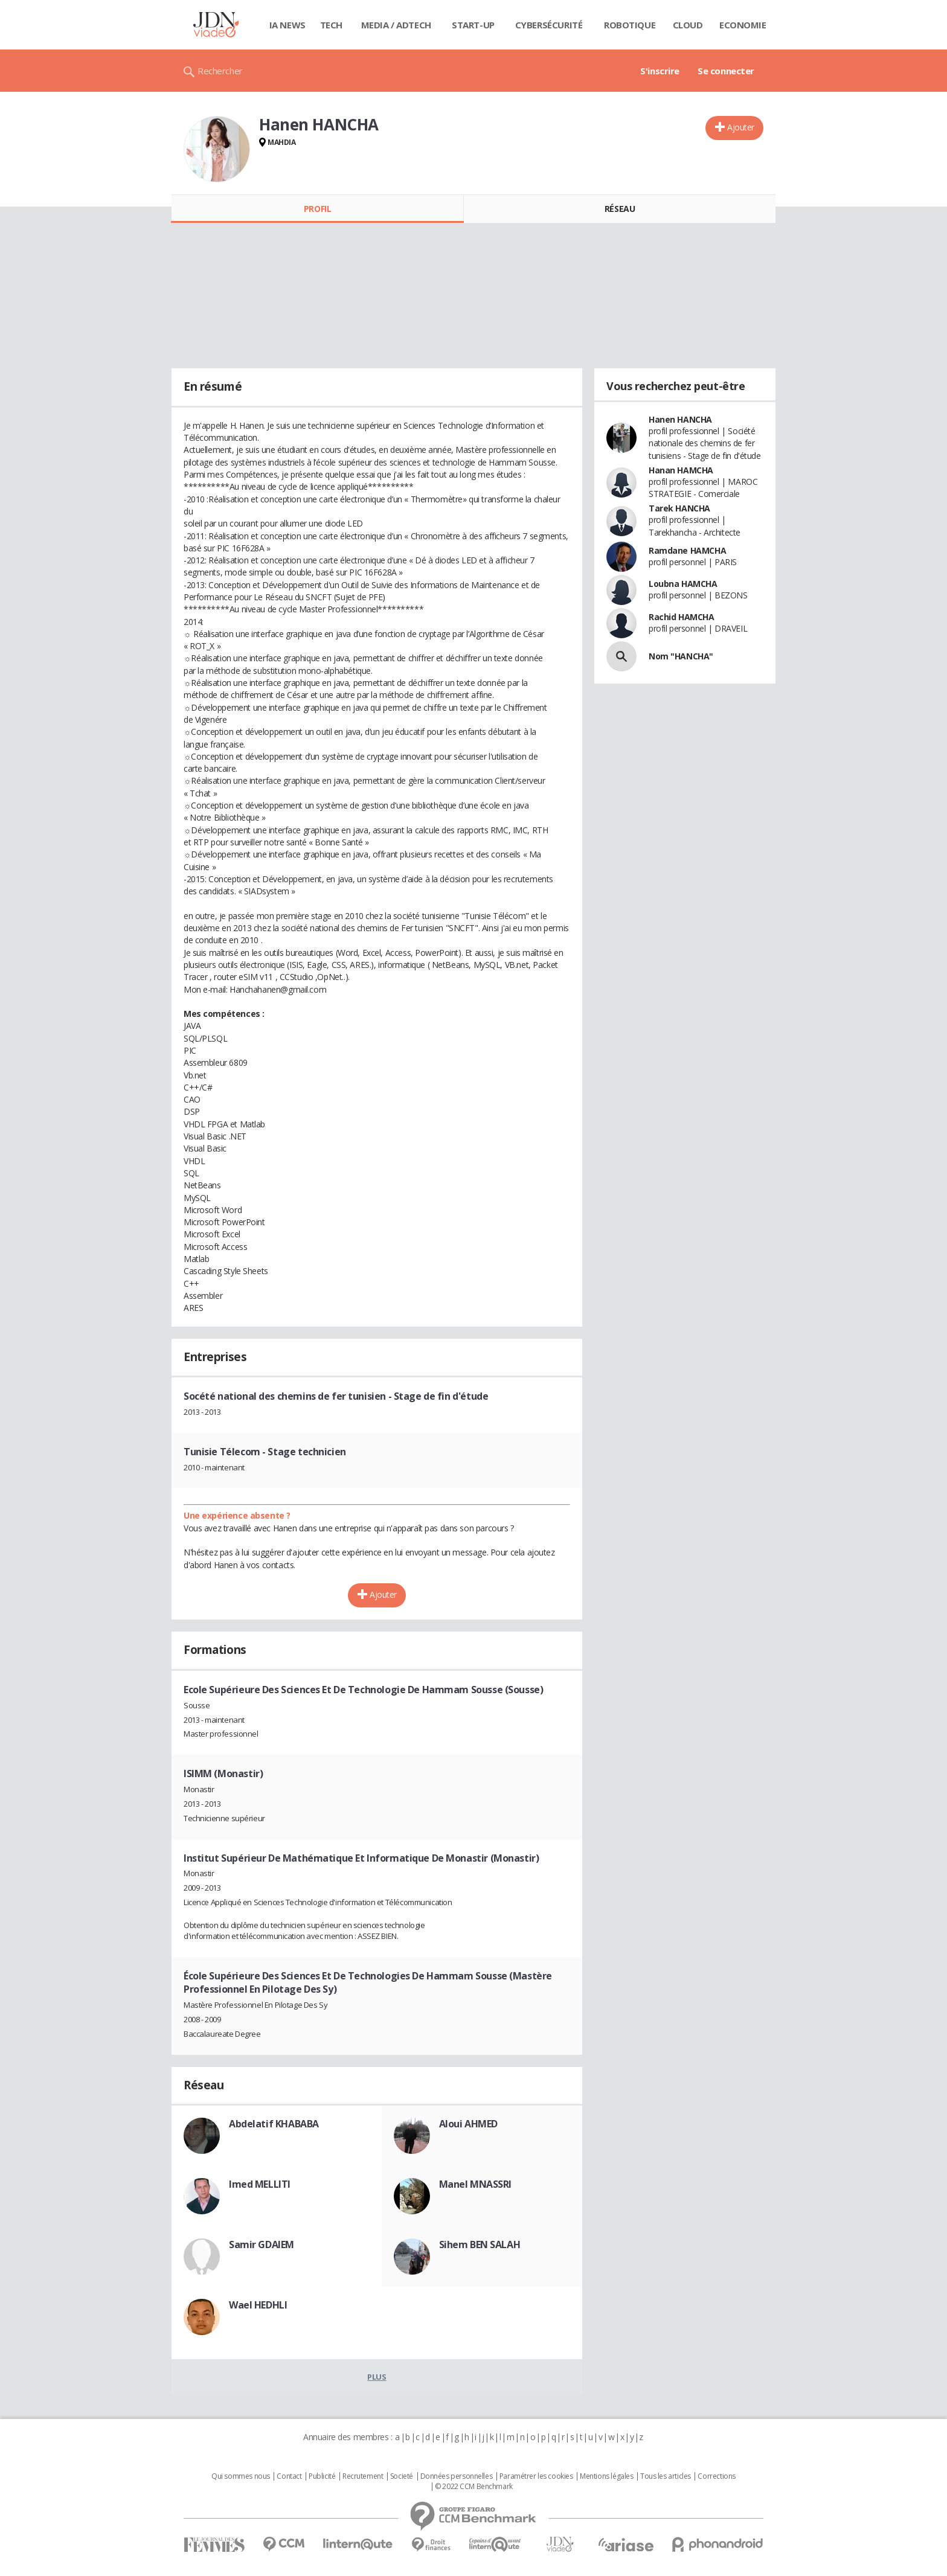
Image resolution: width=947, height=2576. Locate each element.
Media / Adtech (396, 25)
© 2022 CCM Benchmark (474, 2486)
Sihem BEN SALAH (480, 2244)
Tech (331, 25)
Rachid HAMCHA (681, 617)
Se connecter (726, 71)
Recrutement (362, 2476)
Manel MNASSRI (475, 2184)
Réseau (620, 208)
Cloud (688, 25)
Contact (289, 2476)
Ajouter (740, 127)
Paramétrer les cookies (536, 2476)
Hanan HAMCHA (681, 470)
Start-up (473, 25)
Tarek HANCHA (679, 508)
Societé (401, 2476)
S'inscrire (659, 71)
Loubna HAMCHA (683, 583)
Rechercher (220, 71)
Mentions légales (606, 2476)
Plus (376, 2376)
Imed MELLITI (260, 2184)
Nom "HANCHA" (681, 656)
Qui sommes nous (240, 2476)
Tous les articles (665, 2476)
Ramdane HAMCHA (687, 550)
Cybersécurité (549, 25)
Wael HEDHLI (258, 2305)
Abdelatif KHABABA (274, 2123)
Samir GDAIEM (261, 2244)
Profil (317, 208)
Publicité (322, 2476)
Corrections (716, 2476)
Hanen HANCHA (680, 419)
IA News (287, 25)
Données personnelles (456, 2476)
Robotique (629, 25)
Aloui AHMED (468, 2123)
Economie (742, 25)
